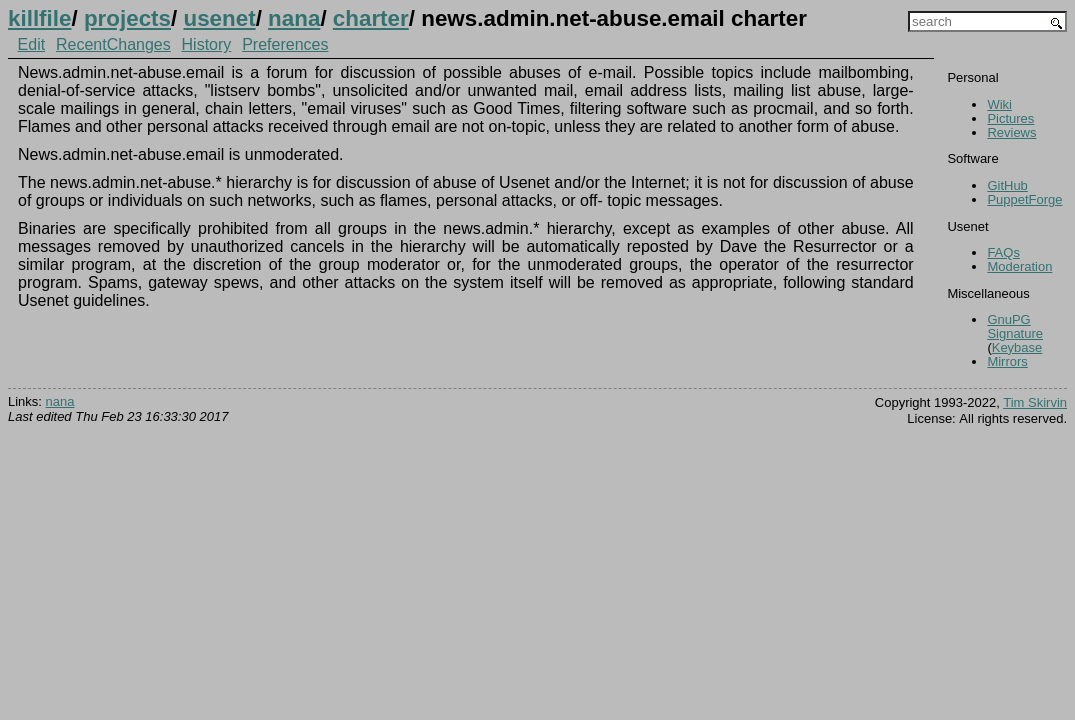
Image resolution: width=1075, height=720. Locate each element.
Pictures (1010, 118)
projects (127, 18)
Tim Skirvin (1035, 402)
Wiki (999, 104)
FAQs (1003, 252)
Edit (32, 44)
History (207, 44)
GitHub (1007, 185)
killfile (39, 18)
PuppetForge (1024, 199)
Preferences (285, 44)
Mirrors (1007, 361)
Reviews (1011, 132)
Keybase (1017, 347)
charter (371, 18)
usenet (219, 18)
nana (294, 18)
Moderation (1019, 266)
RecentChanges (113, 44)
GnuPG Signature (1015, 326)
